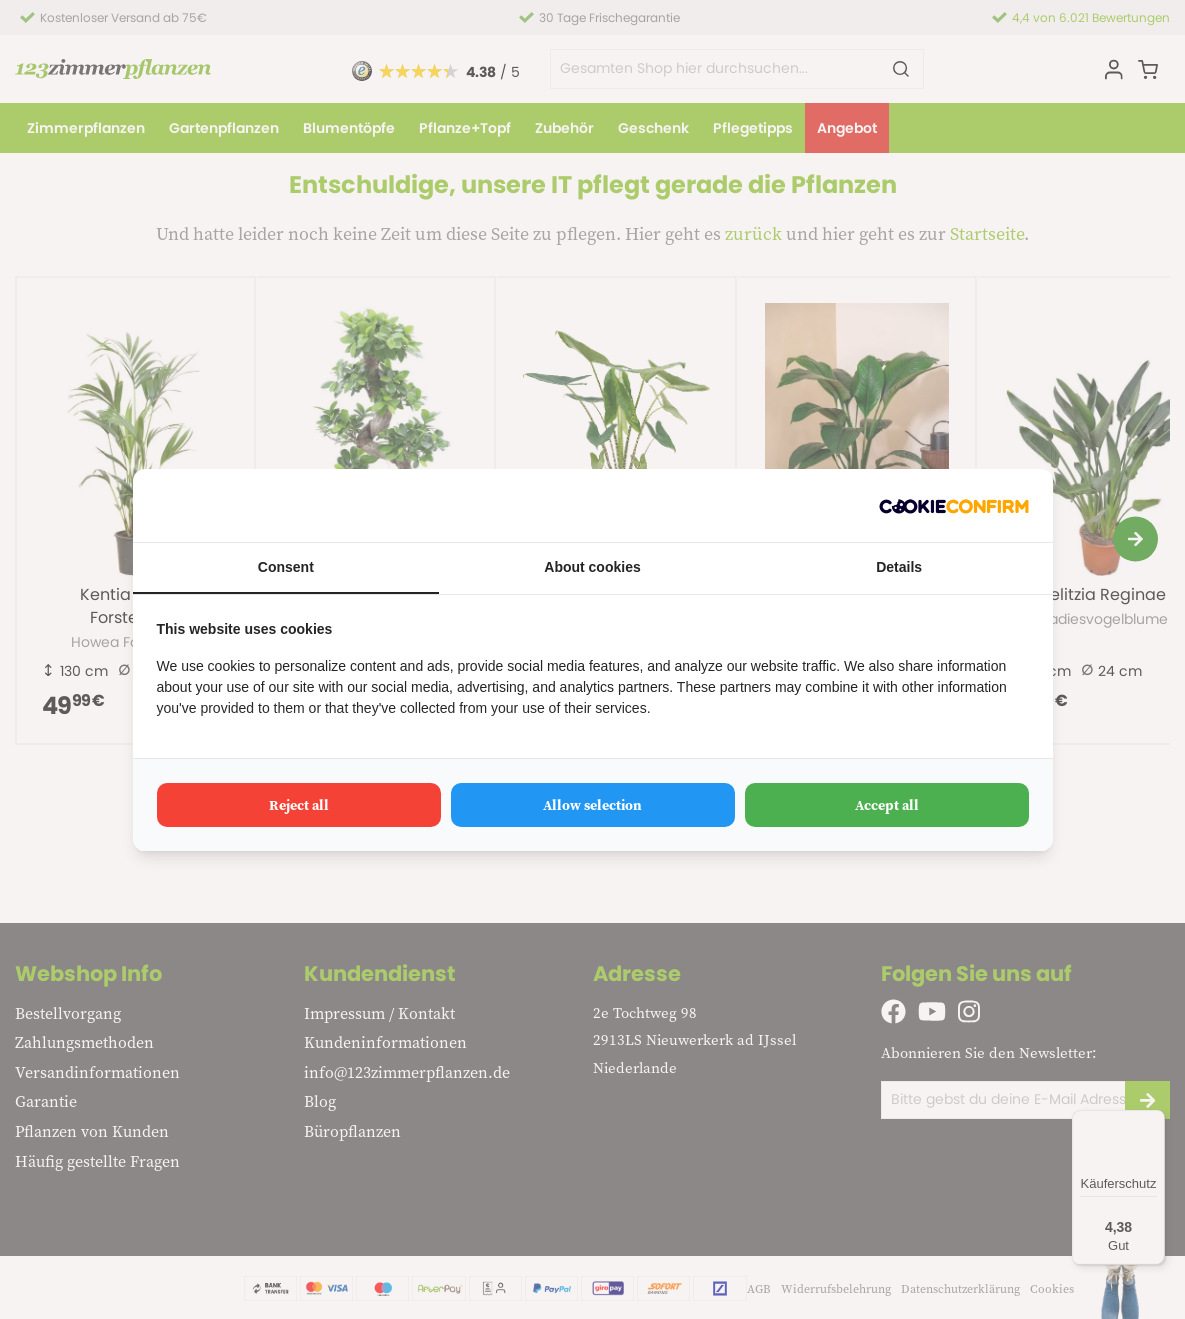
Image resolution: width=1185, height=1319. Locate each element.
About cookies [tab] (592, 567)
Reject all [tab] (299, 805)
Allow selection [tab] (592, 805)
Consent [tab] (286, 567)
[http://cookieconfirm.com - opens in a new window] (954, 505)
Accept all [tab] (887, 805)
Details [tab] (899, 567)
